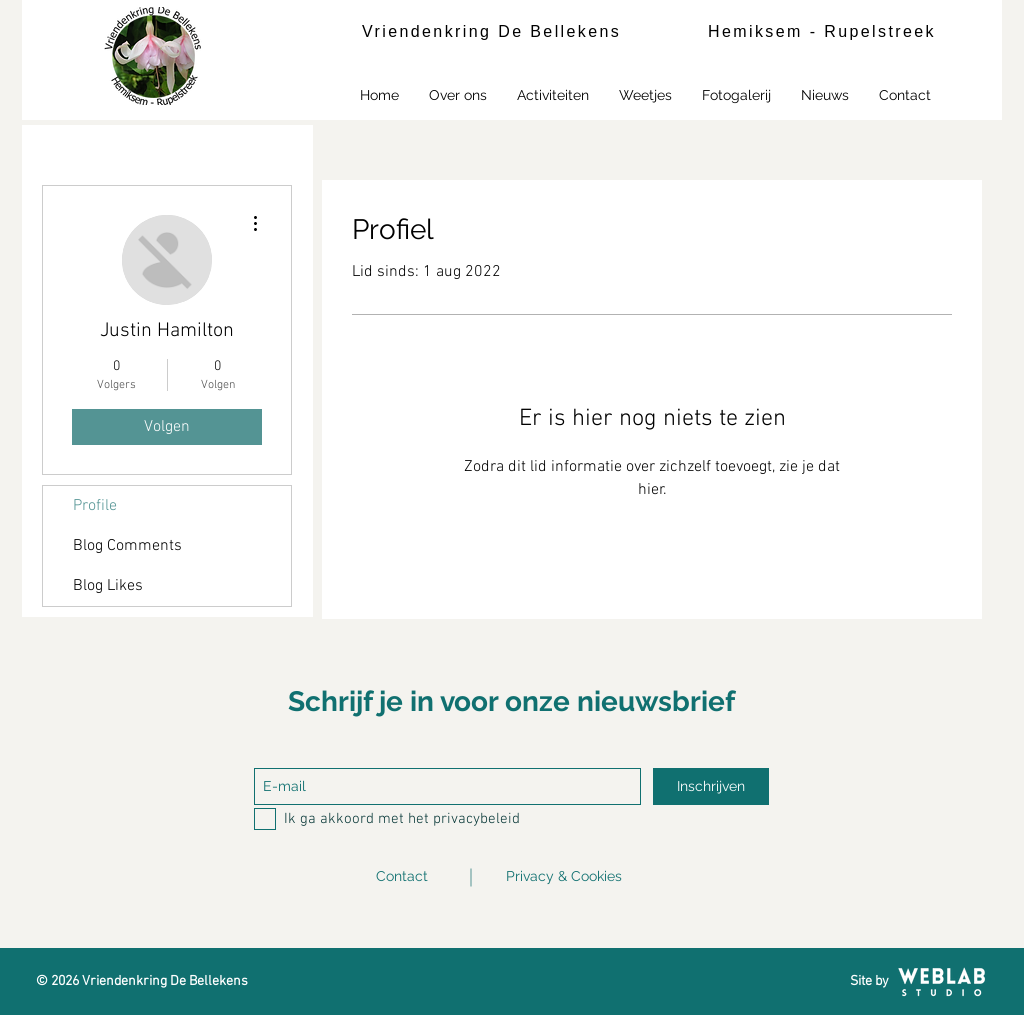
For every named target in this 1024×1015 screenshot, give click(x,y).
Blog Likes (108, 586)
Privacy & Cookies (564, 876)
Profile (95, 506)
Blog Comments (127, 546)
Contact (402, 876)
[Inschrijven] (711, 786)
